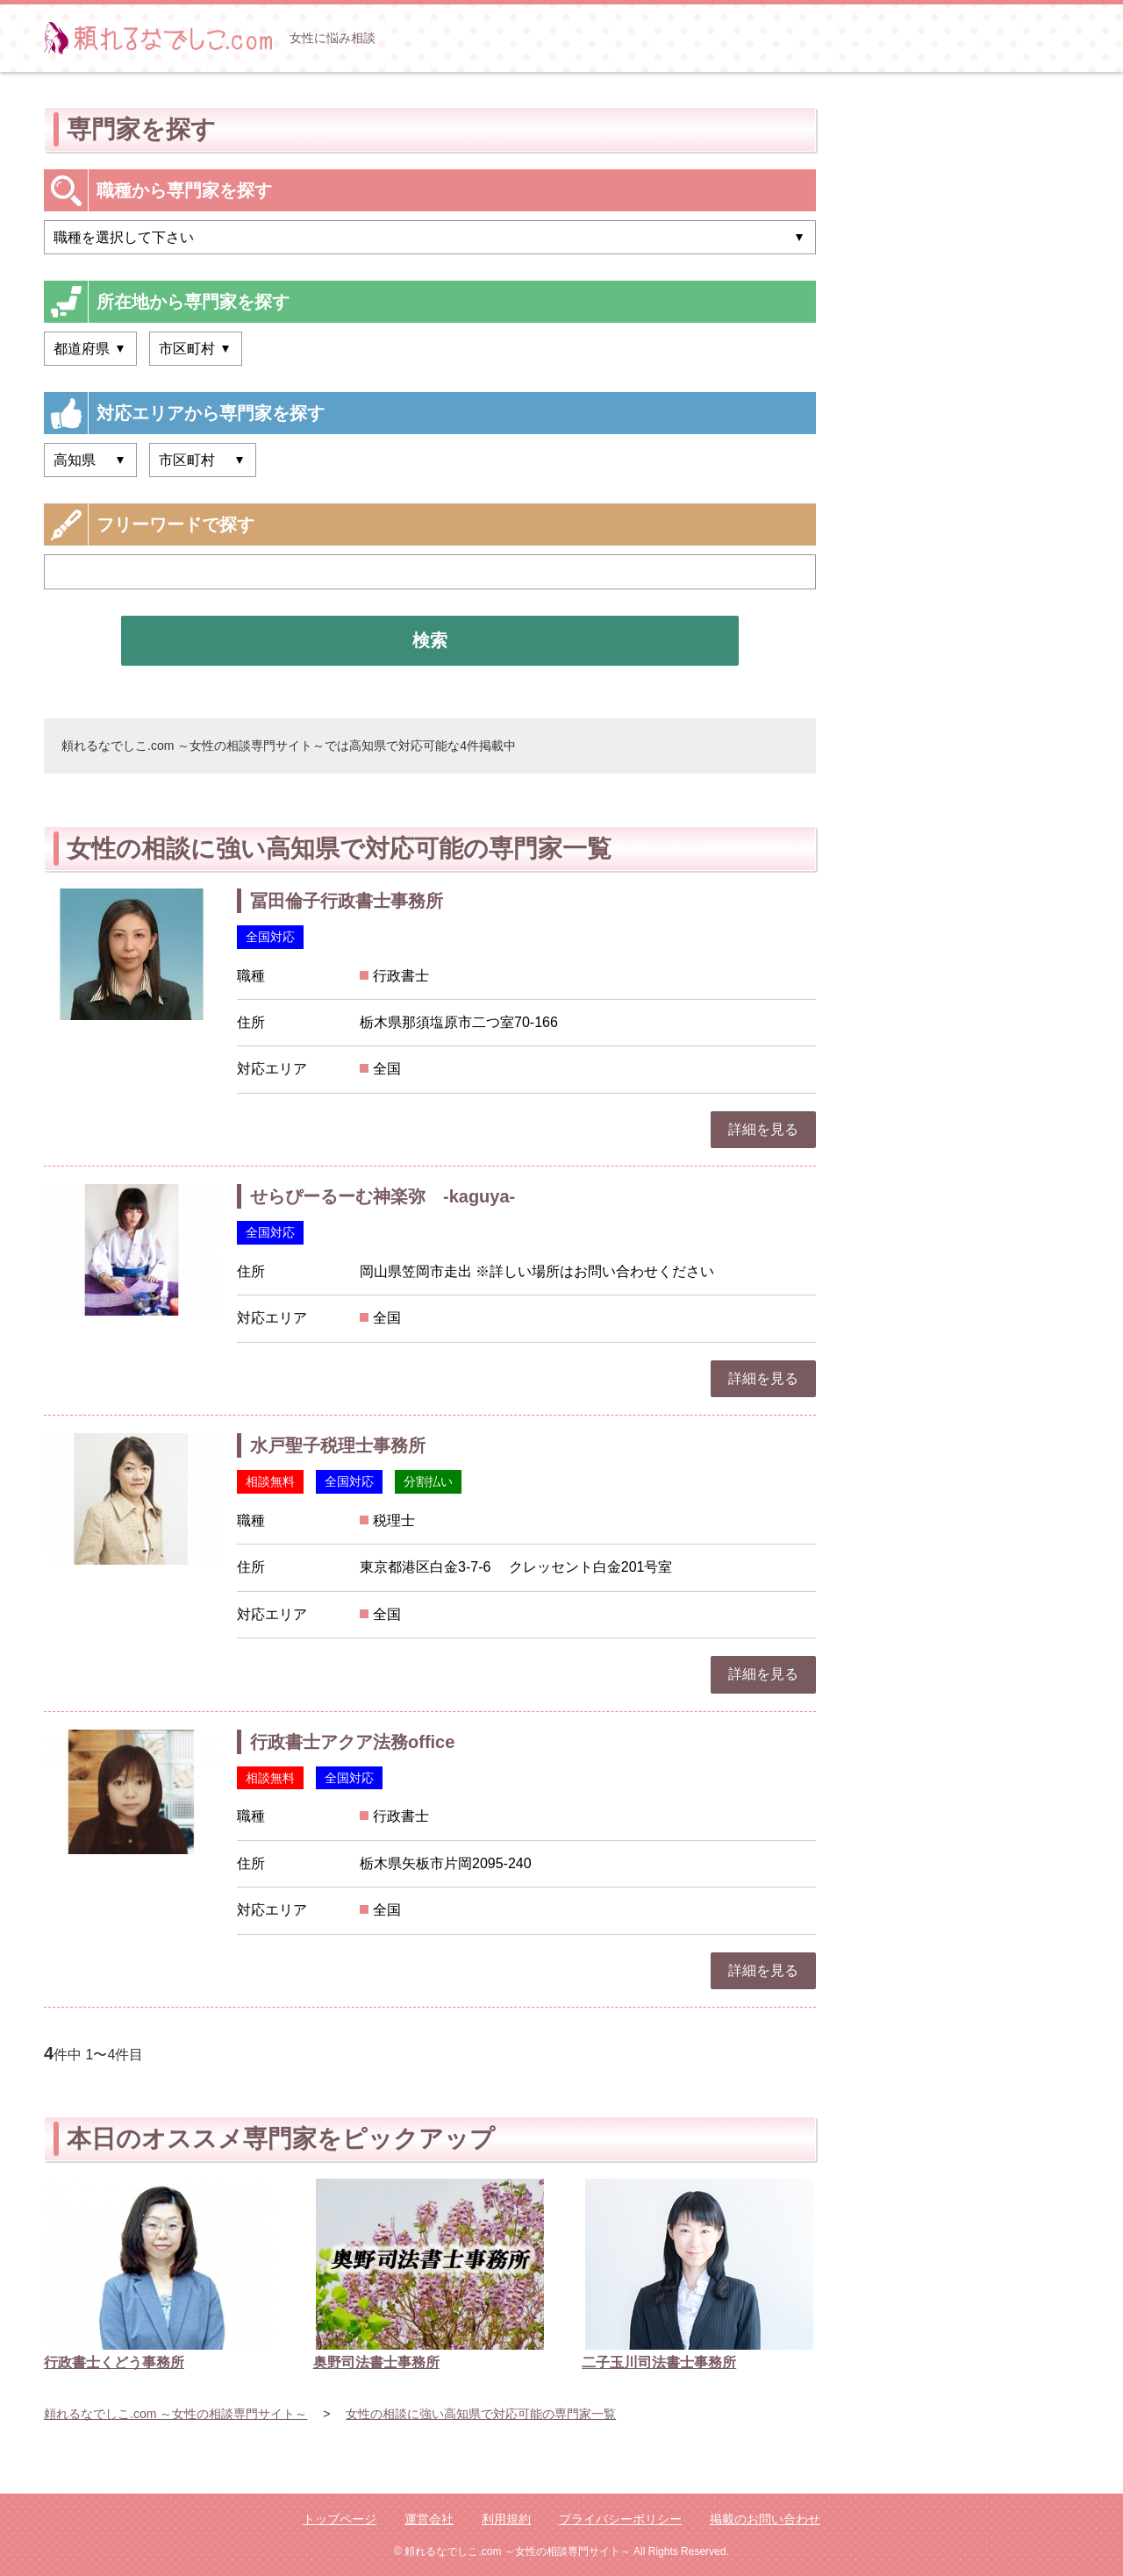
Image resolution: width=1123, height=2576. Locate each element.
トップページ (339, 2519)
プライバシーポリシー (620, 2519)
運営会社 (429, 2519)
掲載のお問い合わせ (765, 2519)
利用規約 (506, 2519)
